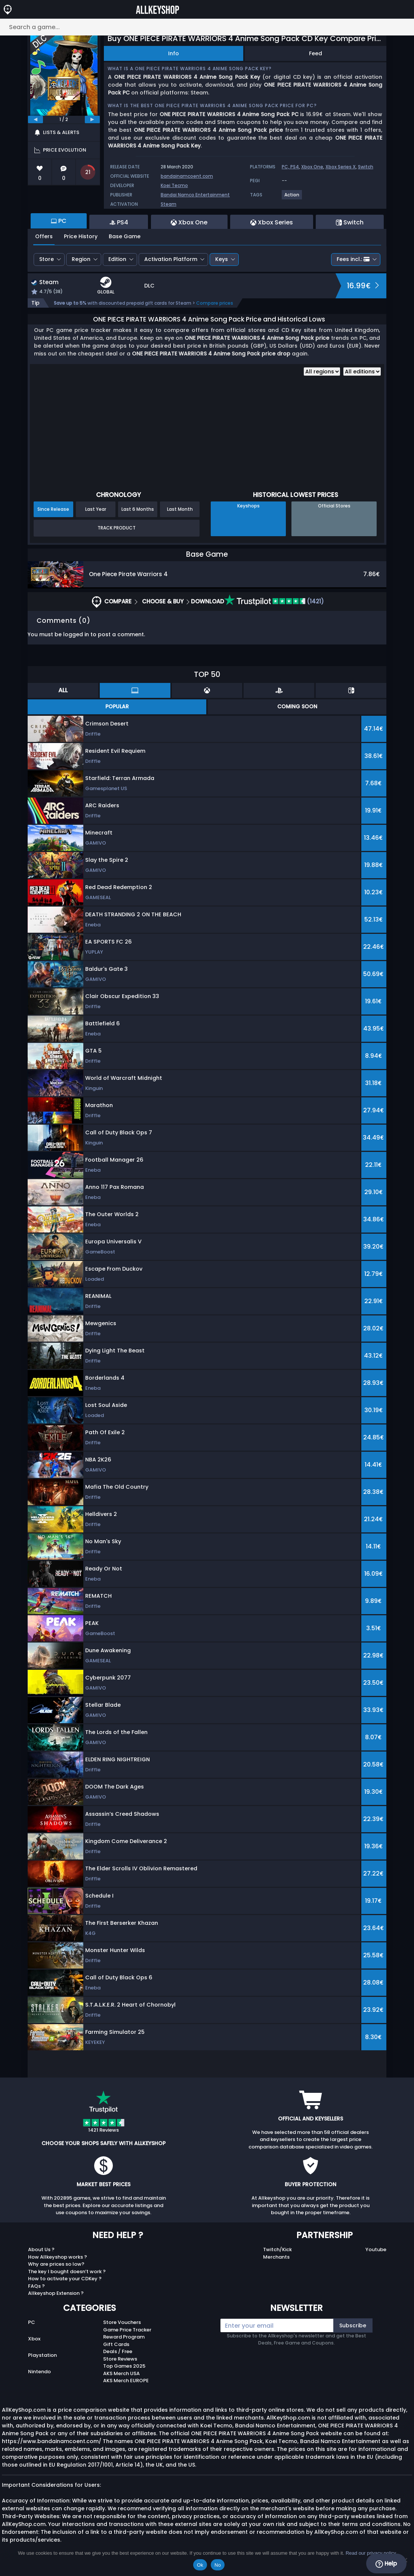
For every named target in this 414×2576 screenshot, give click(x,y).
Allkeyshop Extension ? (56, 2293)
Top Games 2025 (124, 2366)
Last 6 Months (137, 509)
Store (46, 259)
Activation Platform (170, 259)
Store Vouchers (122, 2322)
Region (81, 259)
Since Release (53, 509)
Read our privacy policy (371, 2553)
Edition (117, 259)
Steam (168, 204)
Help (386, 2564)
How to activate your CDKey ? (65, 2278)
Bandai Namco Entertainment (195, 195)
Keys (221, 259)
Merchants (276, 2256)
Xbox (34, 2338)
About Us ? (41, 2249)
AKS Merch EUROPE (126, 2380)
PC (31, 2322)
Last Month (180, 509)
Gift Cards (116, 2344)
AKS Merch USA (121, 2373)
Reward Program (124, 2336)
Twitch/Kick (277, 2249)
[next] (92, 119)
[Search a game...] (207, 27)
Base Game (124, 236)
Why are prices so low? (56, 2264)
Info (173, 53)
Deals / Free (117, 2351)
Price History (81, 236)
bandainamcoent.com (187, 176)
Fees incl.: (353, 259)
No (217, 2565)
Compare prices (214, 303)
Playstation (42, 2355)
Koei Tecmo (174, 185)
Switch (365, 167)
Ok (200, 2565)
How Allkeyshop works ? (57, 2256)
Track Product (117, 528)
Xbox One (312, 167)
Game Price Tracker (127, 2329)
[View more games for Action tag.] (292, 198)
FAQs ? (36, 2286)
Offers (44, 236)
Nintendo (39, 2371)
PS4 (294, 167)
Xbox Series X (340, 167)
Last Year (95, 509)
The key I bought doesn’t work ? (67, 2271)
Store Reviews (120, 2358)
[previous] (35, 119)
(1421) (274, 601)
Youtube (375, 2249)
